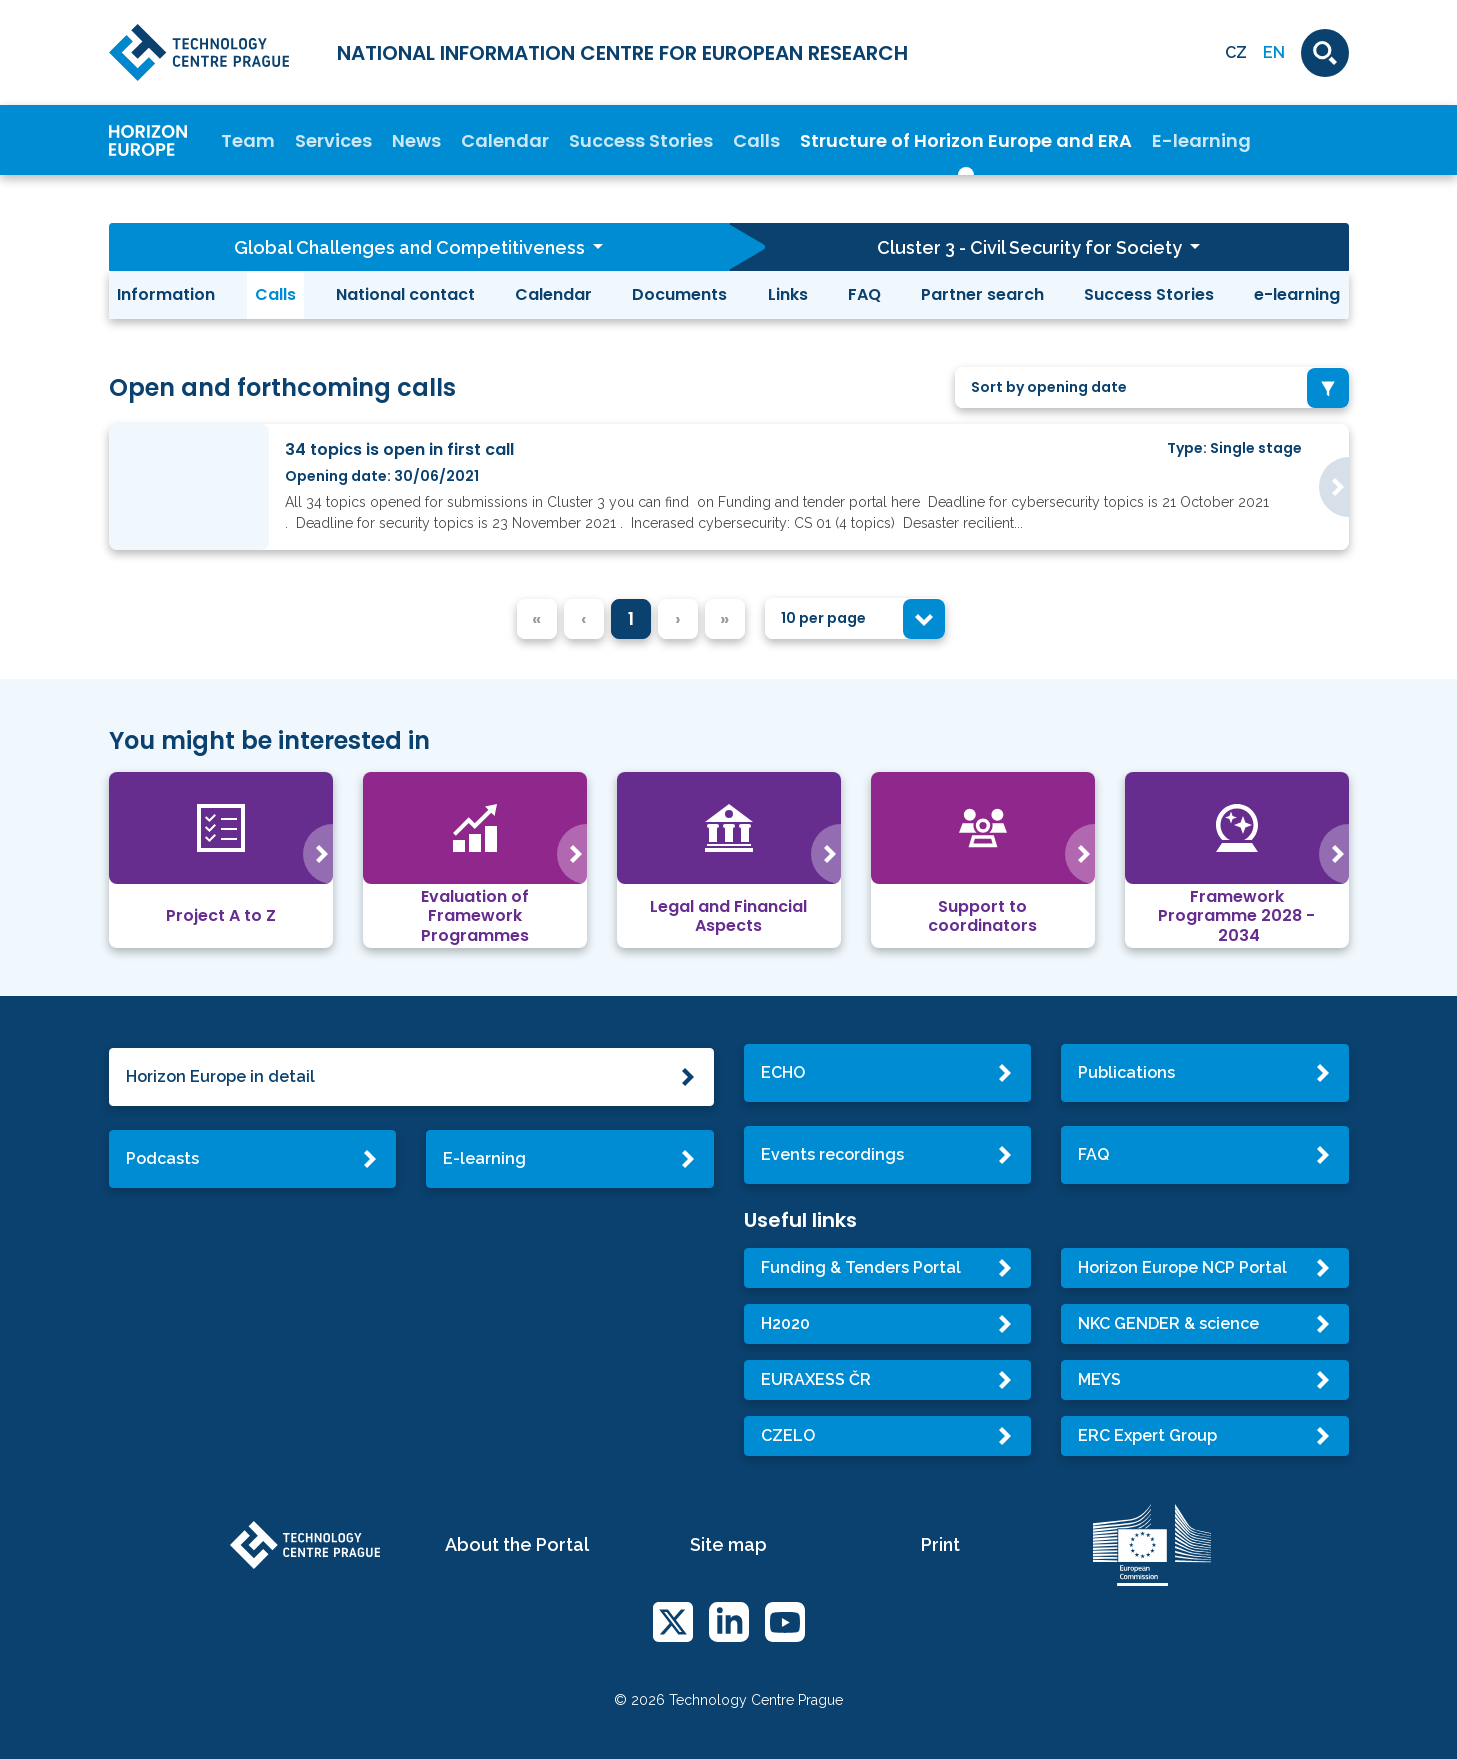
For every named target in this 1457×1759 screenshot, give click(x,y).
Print (940, 1544)
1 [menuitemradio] (631, 618)
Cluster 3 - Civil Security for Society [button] (1031, 247)
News (416, 140)
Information (166, 294)
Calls (756, 140)
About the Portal (517, 1544)
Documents (679, 294)
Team (248, 140)
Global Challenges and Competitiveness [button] (411, 247)
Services (333, 140)
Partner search (982, 294)
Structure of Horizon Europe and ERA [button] (966, 140)
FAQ (864, 294)
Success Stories (641, 140)
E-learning (1201, 140)
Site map (728, 1544)
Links (788, 294)
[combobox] (1151, 387)
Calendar (505, 140)
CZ (1236, 52)
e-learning (1297, 294)
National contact (405, 294)
